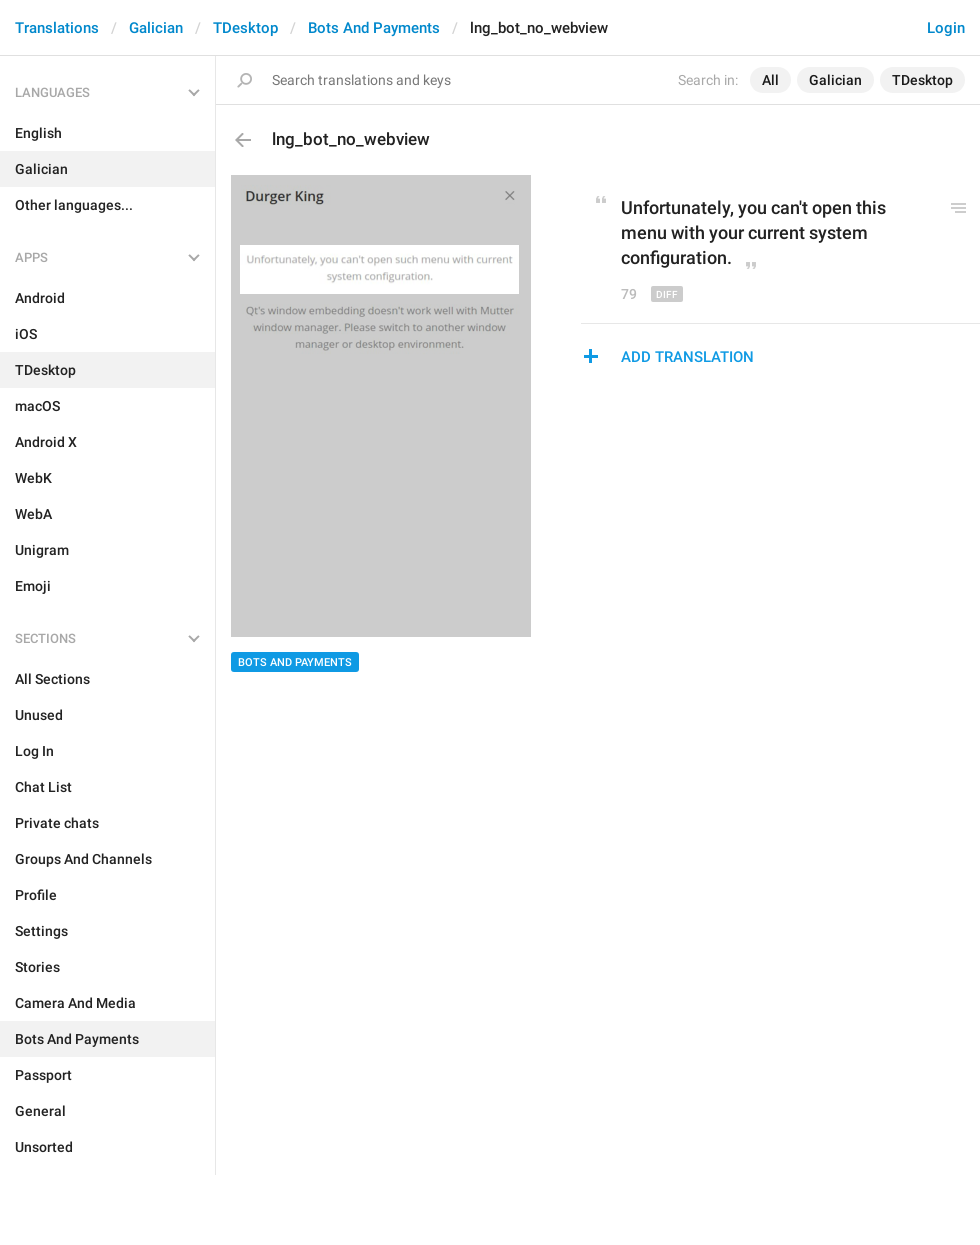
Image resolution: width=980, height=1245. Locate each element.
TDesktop (245, 28)
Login (946, 28)
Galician (156, 28)
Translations (57, 28)
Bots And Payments (374, 28)
